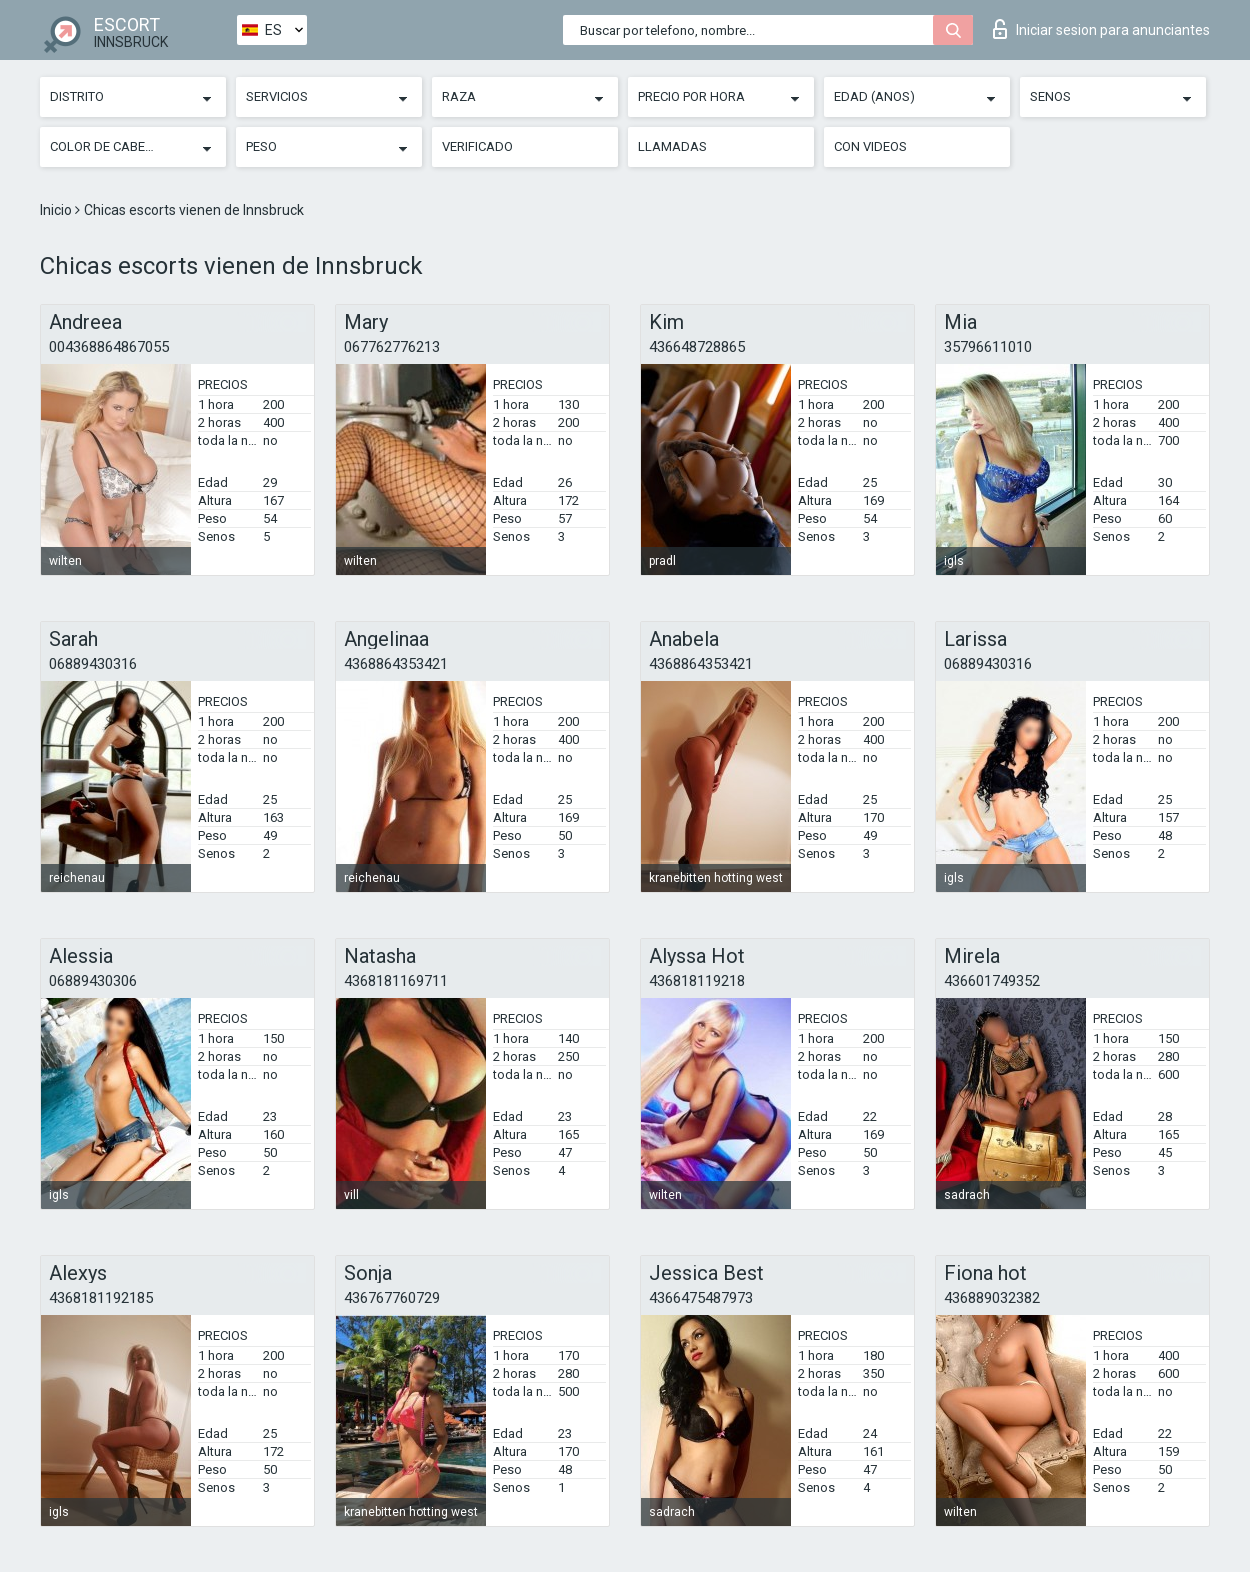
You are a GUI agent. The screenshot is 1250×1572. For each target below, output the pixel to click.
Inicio (57, 210)
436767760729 (392, 1298)
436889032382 (992, 1298)
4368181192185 (101, 1298)
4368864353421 (396, 664)
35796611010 (988, 347)
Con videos (870, 146)
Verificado (477, 146)
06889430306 (93, 981)
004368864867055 (109, 347)
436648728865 (697, 347)
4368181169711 (396, 981)
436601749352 (992, 981)
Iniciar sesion (1101, 29)
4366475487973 (701, 1298)
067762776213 (392, 347)
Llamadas (672, 146)
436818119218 (697, 981)
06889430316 (93, 664)
